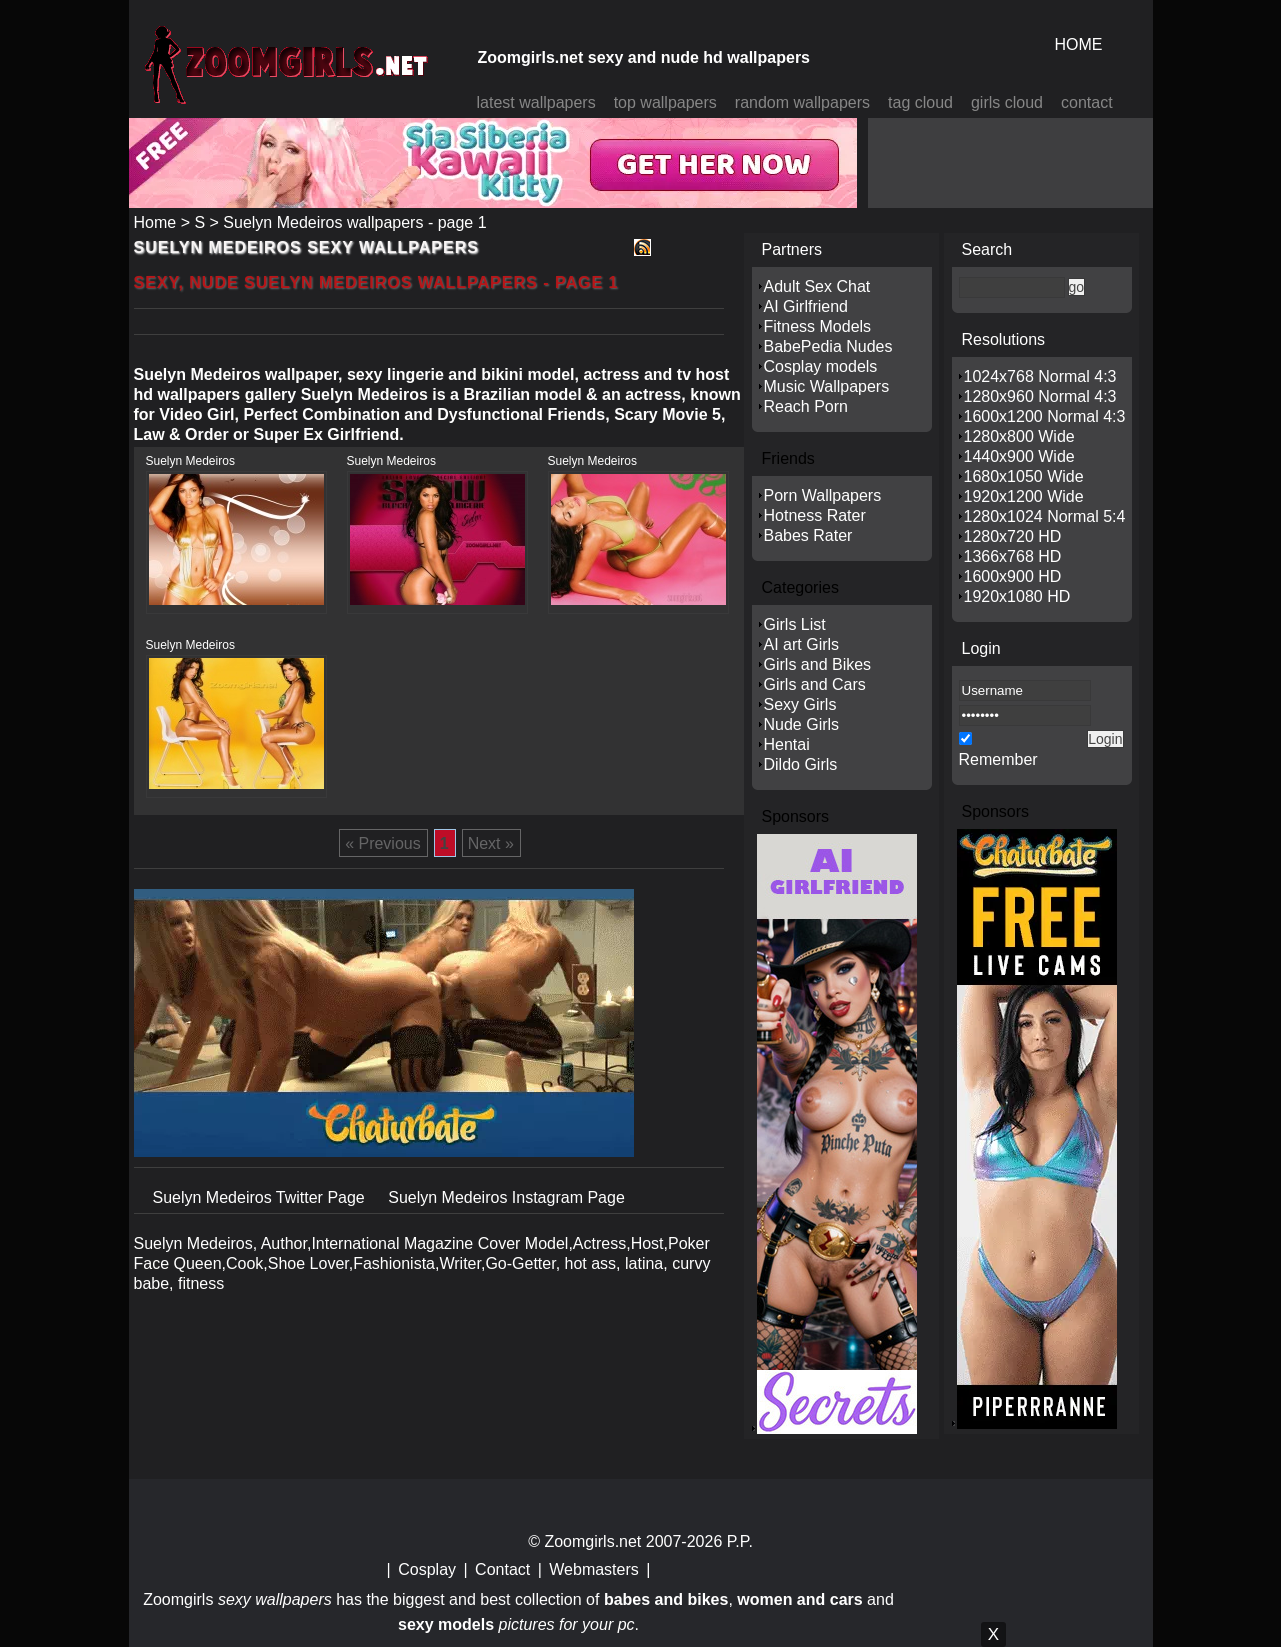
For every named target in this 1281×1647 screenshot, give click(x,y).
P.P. (740, 1541)
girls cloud (1007, 102)
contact (1087, 102)
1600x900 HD (1013, 576)
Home (155, 222)
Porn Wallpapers (823, 495)
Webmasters (594, 1569)
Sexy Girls (800, 704)
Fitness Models (818, 326)
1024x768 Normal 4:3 (1040, 376)
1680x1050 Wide (1024, 476)
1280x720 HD (1013, 536)
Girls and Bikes (818, 664)
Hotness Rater (815, 515)
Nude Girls (802, 724)
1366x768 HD (1013, 556)
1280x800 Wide (1019, 436)
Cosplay (427, 1569)
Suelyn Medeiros (190, 461)
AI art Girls (802, 644)
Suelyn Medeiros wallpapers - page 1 (354, 222)
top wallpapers (665, 102)
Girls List (795, 624)
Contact (502, 1569)
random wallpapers (802, 102)
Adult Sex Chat (817, 286)
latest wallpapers (536, 102)
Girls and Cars (815, 684)
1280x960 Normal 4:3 (1040, 396)
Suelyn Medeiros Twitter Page (261, 1197)
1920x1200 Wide (1024, 496)
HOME (1079, 44)
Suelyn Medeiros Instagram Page (506, 1197)
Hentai (787, 744)
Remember (998, 759)
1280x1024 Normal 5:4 (1045, 516)
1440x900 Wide (1019, 456)
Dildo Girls (801, 764)
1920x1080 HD (1017, 596)
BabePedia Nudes (828, 346)
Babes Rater (808, 535)
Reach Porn (806, 406)
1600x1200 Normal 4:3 (1045, 416)
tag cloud (920, 102)
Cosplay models (821, 366)
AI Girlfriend (806, 306)
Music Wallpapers (827, 386)
